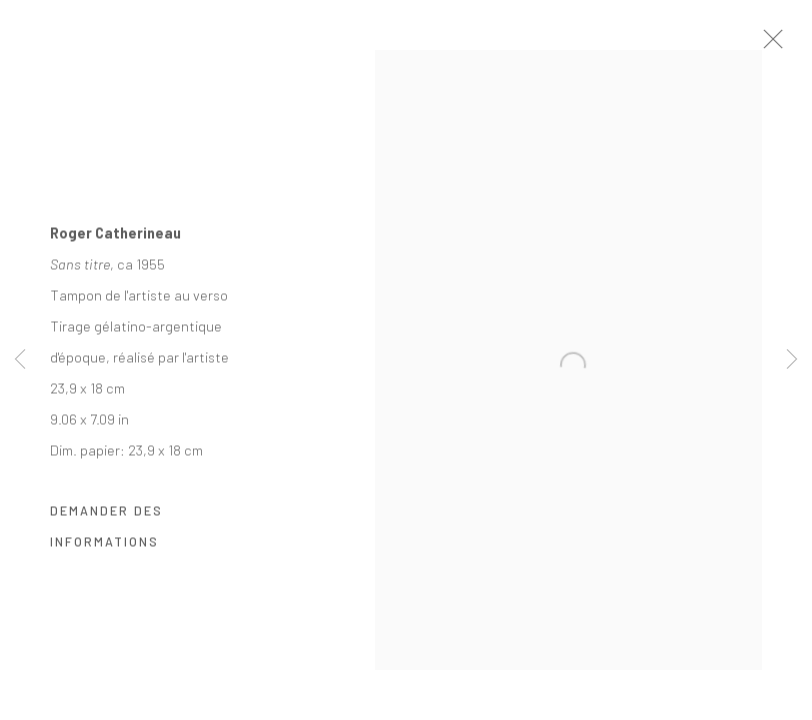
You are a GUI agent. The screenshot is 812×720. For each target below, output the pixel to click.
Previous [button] (20, 360)
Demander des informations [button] (106, 535)
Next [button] (792, 360)
